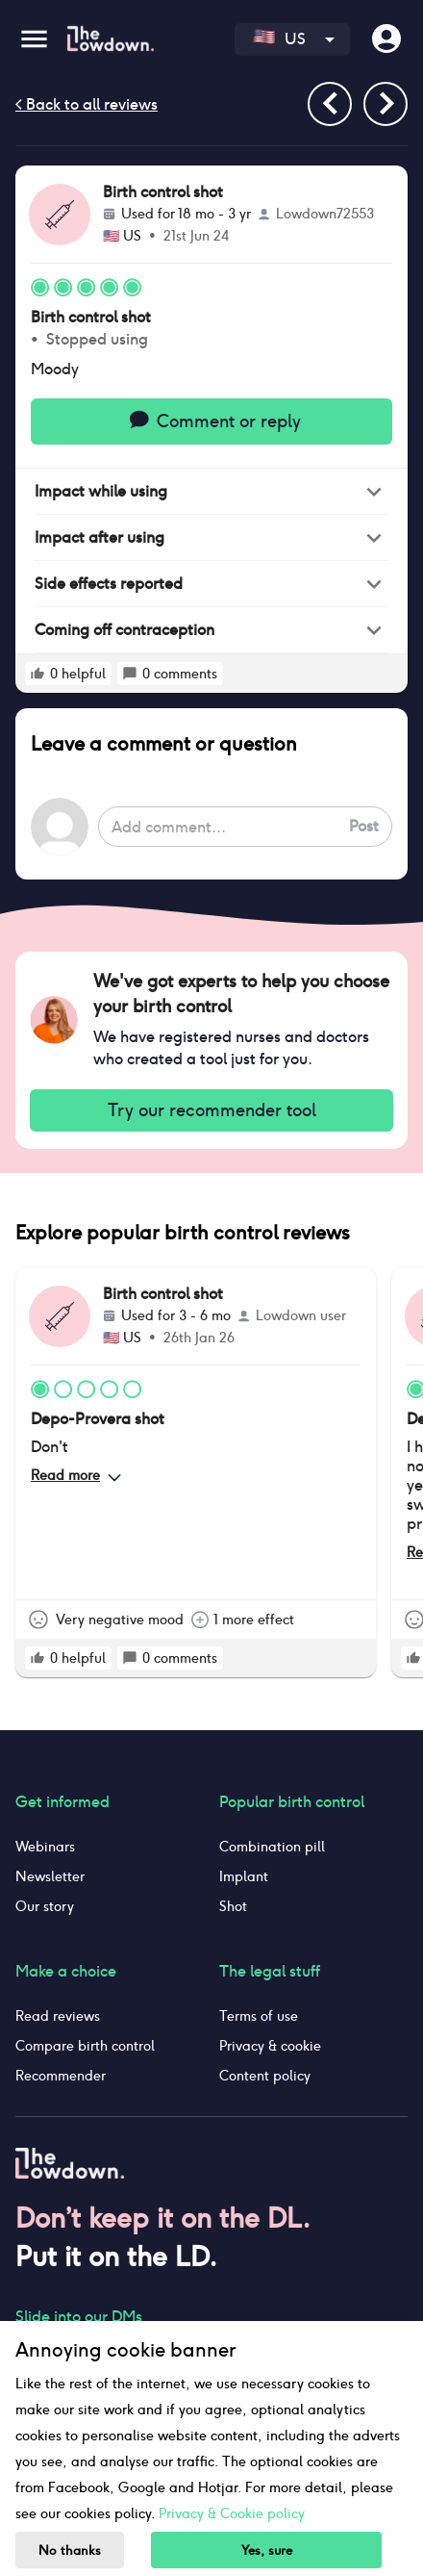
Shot (233, 1906)
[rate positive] (37, 673)
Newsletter (50, 1876)
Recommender (60, 2075)
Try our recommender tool (211, 1110)
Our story (44, 1906)
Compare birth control (85, 2045)
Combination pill (272, 1846)
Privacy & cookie (270, 2045)
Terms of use (258, 2016)
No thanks (69, 2550)
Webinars (45, 1846)
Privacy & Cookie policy (232, 2513)
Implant (243, 1876)
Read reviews (57, 2016)
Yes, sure (266, 2550)
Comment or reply (211, 421)
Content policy (265, 2075)
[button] (211, 492)
